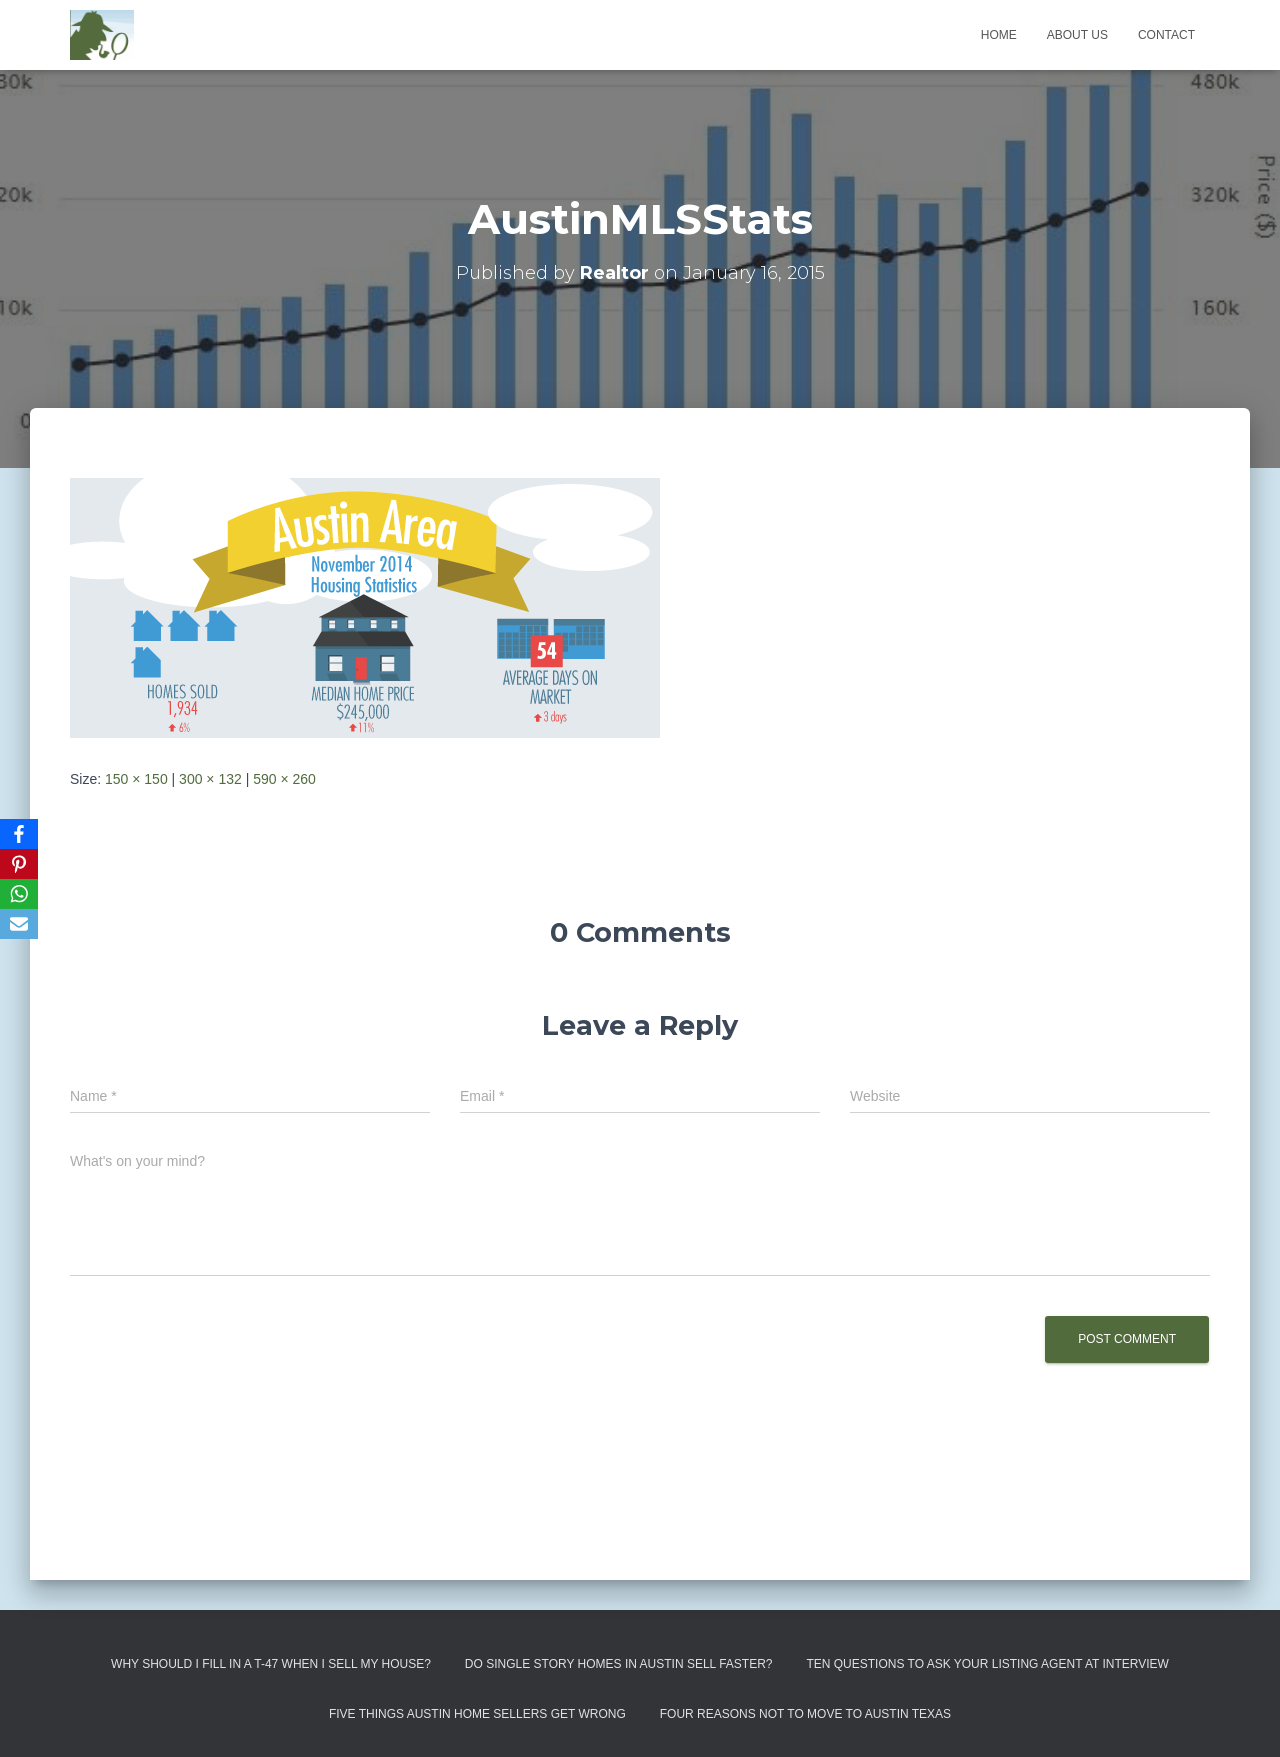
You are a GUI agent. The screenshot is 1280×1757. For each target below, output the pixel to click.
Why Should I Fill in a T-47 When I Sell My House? (271, 1664)
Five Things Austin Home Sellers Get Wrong (477, 1714)
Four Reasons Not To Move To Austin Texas (805, 1714)
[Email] (19, 924)
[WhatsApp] (19, 894)
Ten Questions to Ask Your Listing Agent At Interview (987, 1664)
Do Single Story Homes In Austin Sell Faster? (619, 1664)
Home (999, 35)
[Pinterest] (19, 864)
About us (1077, 35)
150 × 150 (136, 779)
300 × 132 (210, 779)
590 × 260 (284, 779)
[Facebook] (19, 834)
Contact (1166, 35)
